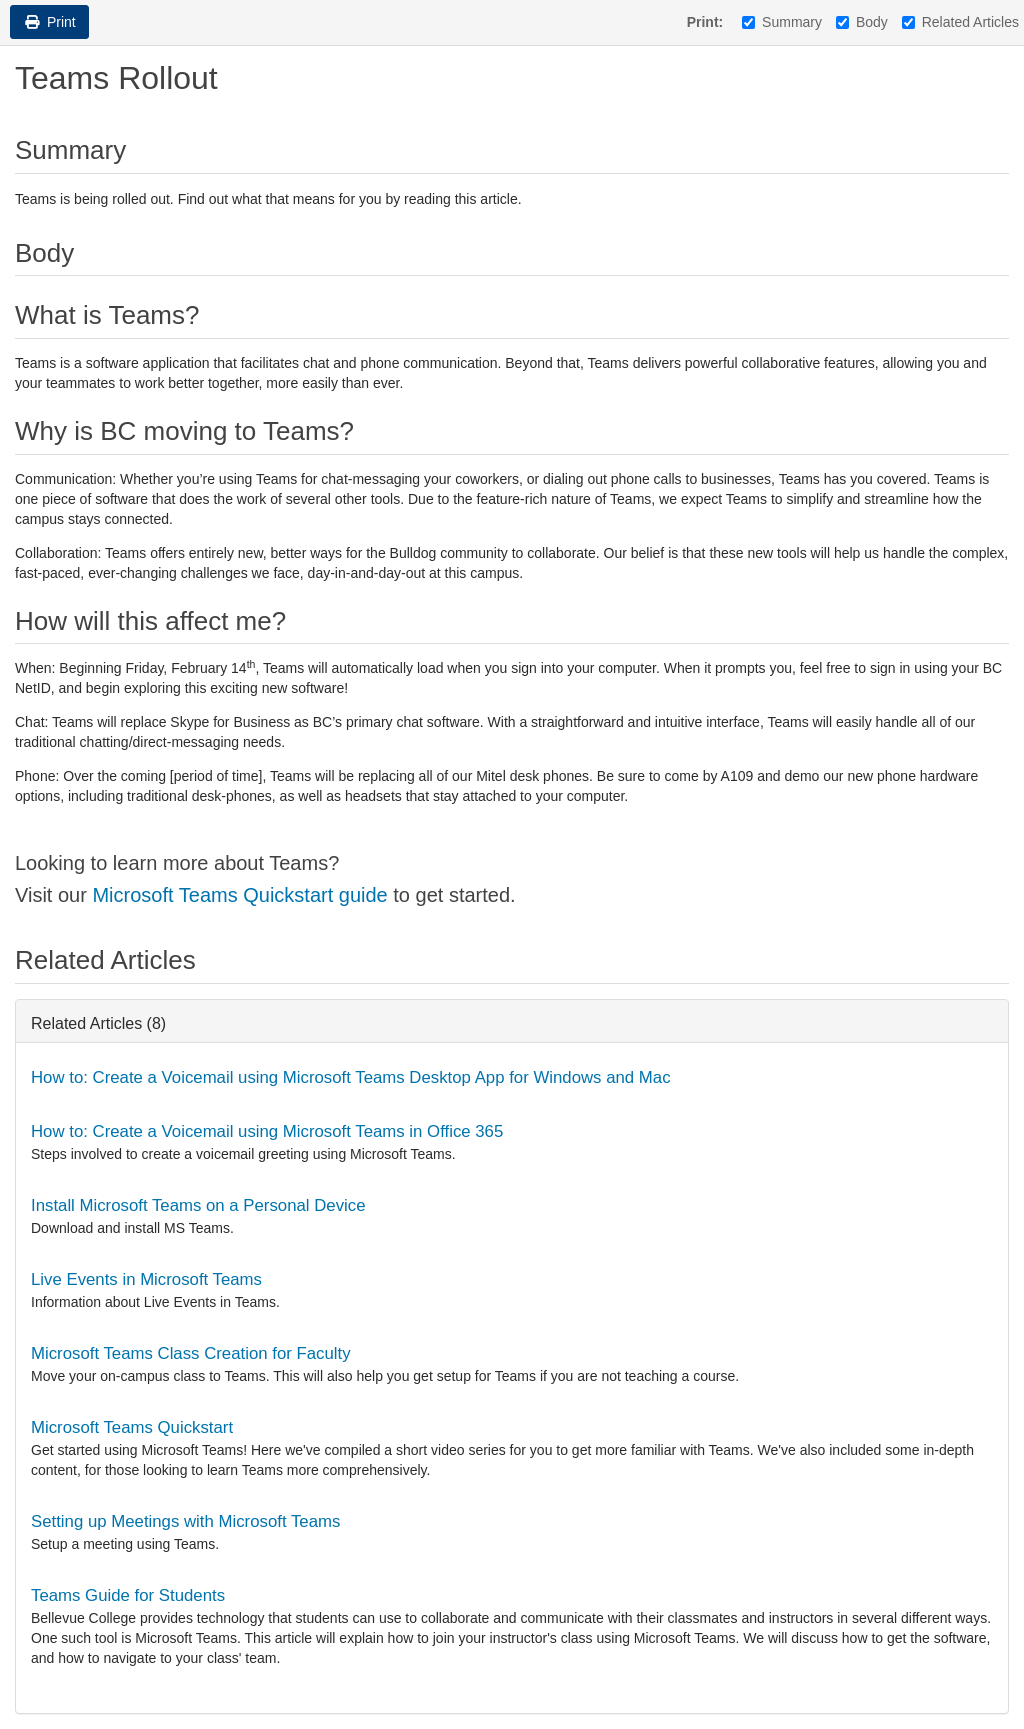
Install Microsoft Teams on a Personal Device (198, 1205)
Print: (705, 22)
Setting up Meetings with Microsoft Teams (185, 1521)
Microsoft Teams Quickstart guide (239, 895)
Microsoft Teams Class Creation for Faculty (191, 1353)
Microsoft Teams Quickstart (132, 1427)
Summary (782, 22)
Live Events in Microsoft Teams (146, 1279)
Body (862, 22)
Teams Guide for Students (128, 1595)
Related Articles (960, 22)
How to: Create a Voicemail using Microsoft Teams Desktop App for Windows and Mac (351, 1077)
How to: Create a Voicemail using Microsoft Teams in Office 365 (267, 1131)
